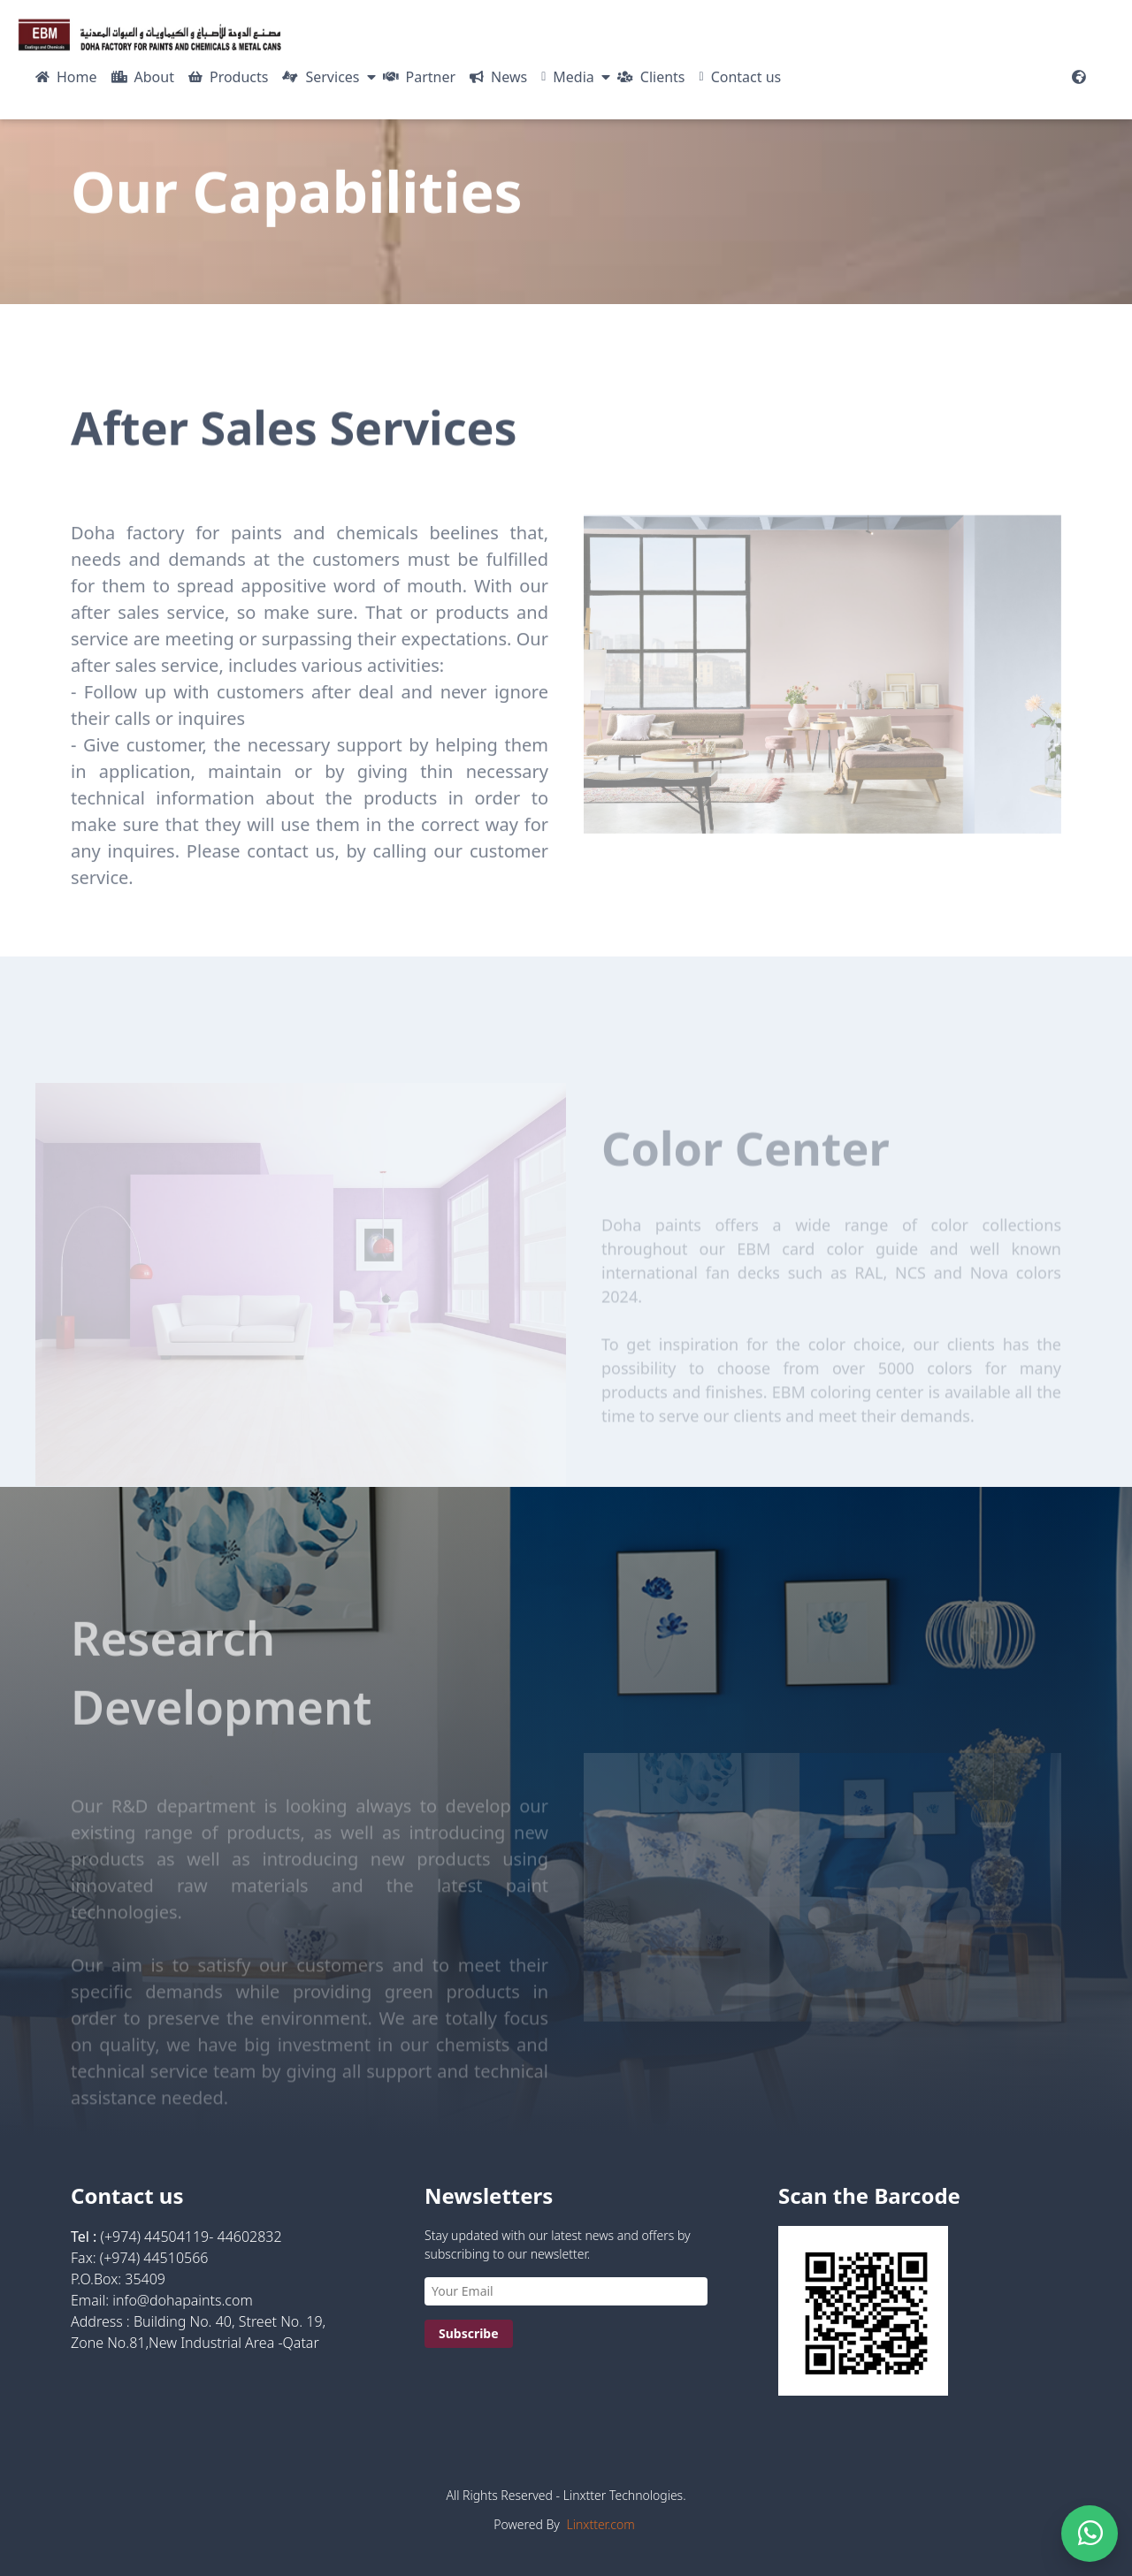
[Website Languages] (1079, 77)
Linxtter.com (601, 2524)
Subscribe (469, 2333)
